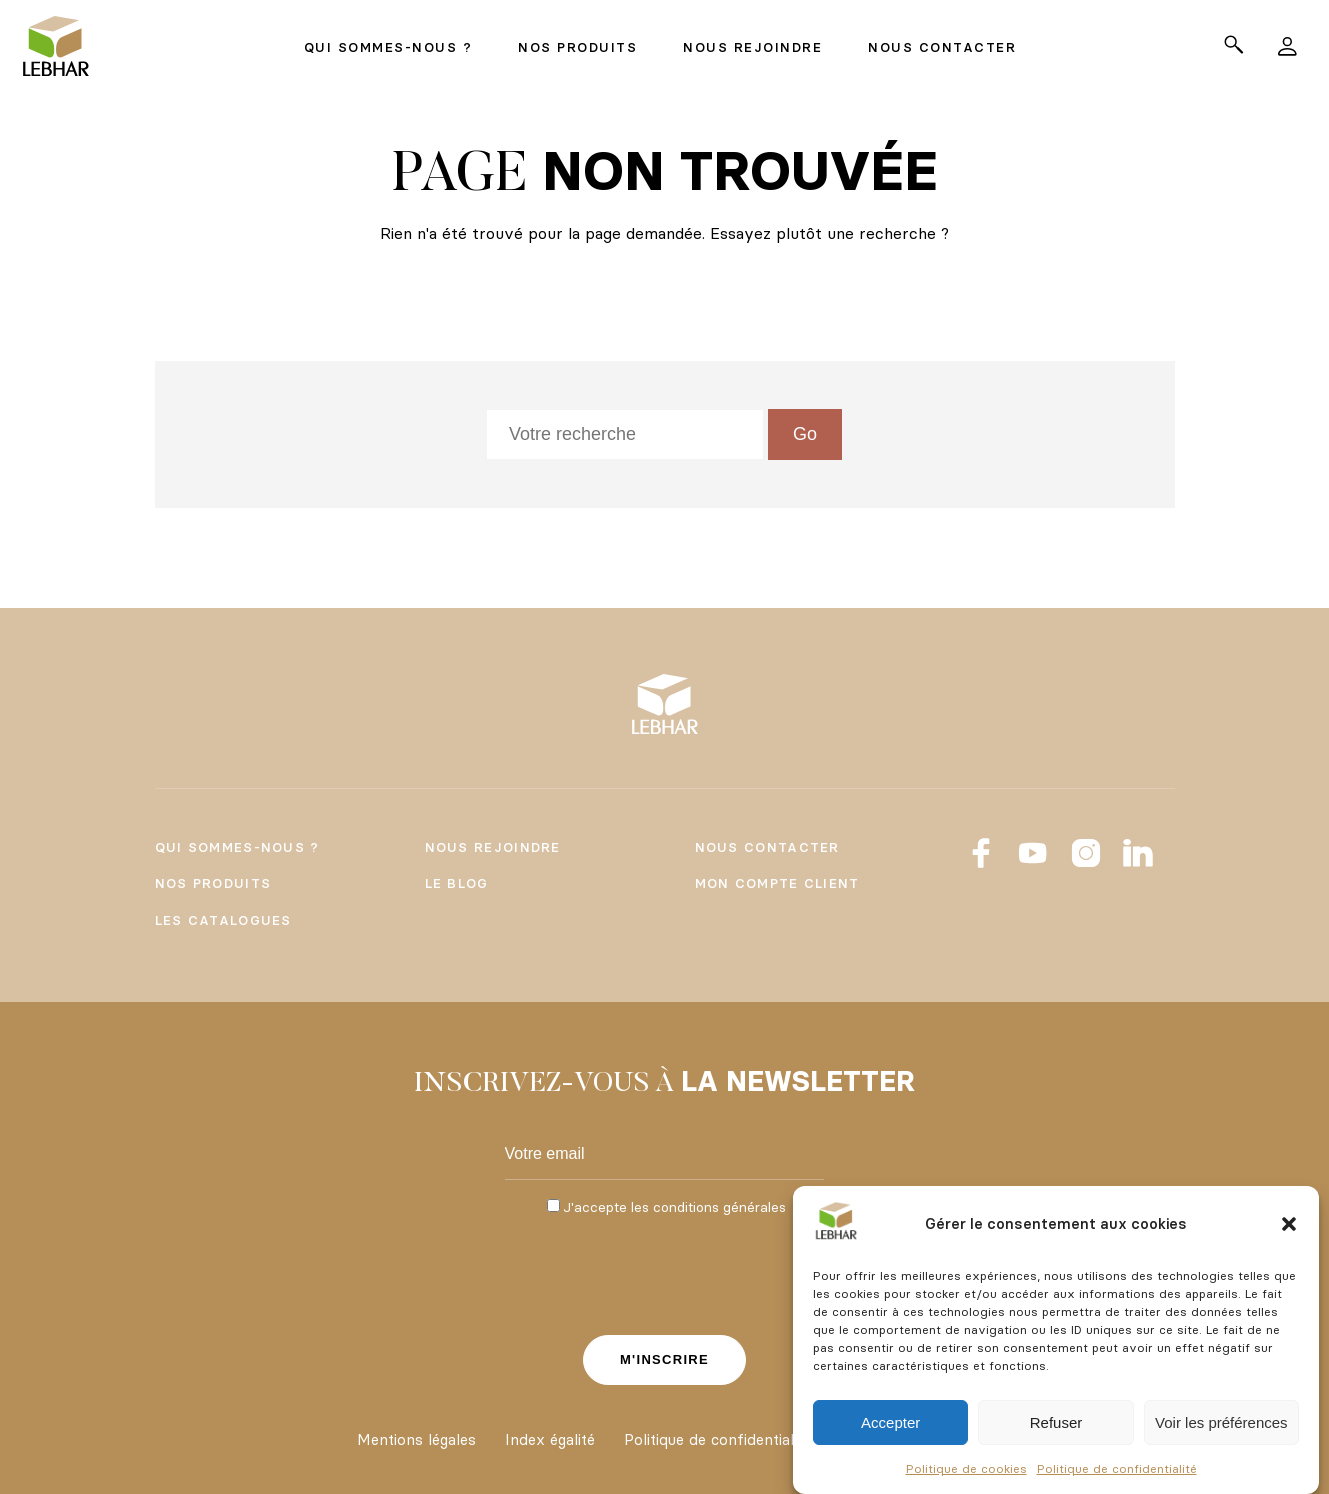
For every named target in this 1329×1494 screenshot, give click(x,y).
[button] (1289, 1224)
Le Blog (457, 883)
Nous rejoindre (493, 847)
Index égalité (550, 1439)
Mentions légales (416, 1439)
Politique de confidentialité (1117, 1468)
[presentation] (665, 1273)
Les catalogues (223, 920)
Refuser (1056, 1422)
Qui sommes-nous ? (237, 847)
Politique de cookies (966, 1468)
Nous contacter (767, 847)
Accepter (890, 1422)
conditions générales (719, 1207)
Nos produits (213, 883)
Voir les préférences (1221, 1422)
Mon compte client (777, 883)
